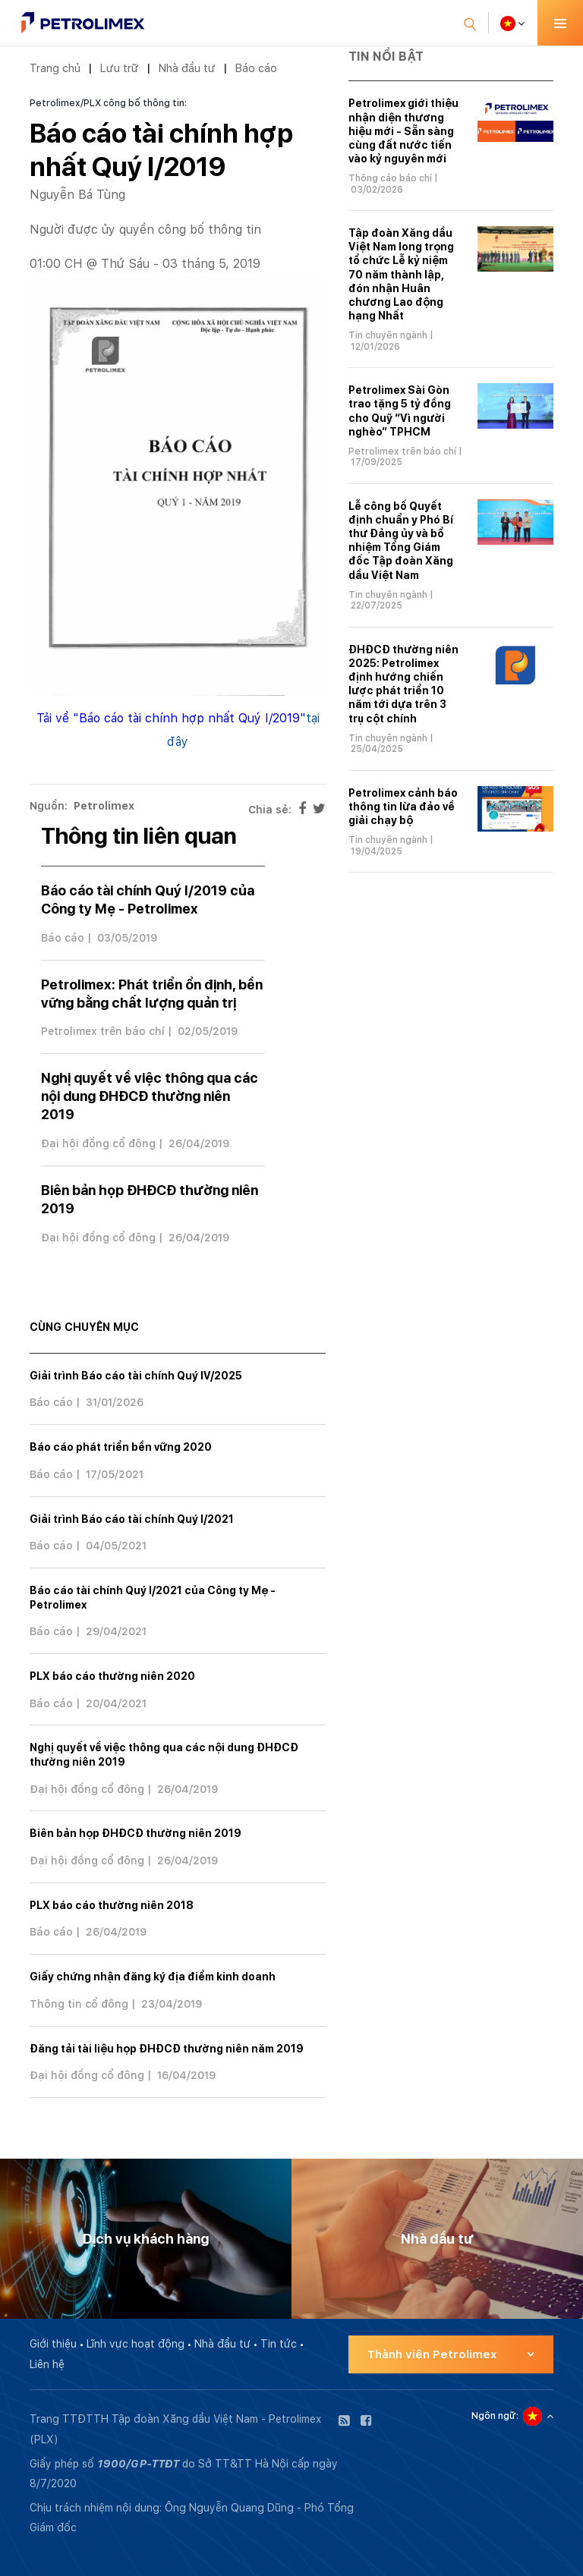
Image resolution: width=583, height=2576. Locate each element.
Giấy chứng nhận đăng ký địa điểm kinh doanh (153, 1977)
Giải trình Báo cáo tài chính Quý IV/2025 (136, 1376)
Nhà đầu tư (187, 67)
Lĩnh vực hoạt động (135, 2344)
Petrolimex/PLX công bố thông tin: (108, 103)
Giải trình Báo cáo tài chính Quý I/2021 (132, 1519)
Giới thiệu (53, 2344)
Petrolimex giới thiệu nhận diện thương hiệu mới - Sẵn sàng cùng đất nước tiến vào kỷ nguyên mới (403, 131)
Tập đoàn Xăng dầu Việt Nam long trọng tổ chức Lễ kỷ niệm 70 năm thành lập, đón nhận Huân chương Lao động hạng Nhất (401, 274)
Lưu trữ (119, 67)
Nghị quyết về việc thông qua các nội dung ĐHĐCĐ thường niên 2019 (149, 1096)
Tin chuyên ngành (387, 335)
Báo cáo (256, 67)
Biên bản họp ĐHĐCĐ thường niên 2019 (135, 1833)
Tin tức (278, 2344)
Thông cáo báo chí (390, 178)
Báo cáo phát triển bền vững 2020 (121, 1447)
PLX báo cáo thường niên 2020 (112, 1676)
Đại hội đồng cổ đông (98, 1143)
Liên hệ (47, 2364)
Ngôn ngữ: (494, 2416)
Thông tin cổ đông (79, 2004)
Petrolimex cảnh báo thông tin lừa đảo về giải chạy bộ (403, 806)
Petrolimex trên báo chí (103, 1031)
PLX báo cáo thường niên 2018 (112, 1905)
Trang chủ (55, 67)
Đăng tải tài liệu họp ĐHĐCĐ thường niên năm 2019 (167, 2049)
